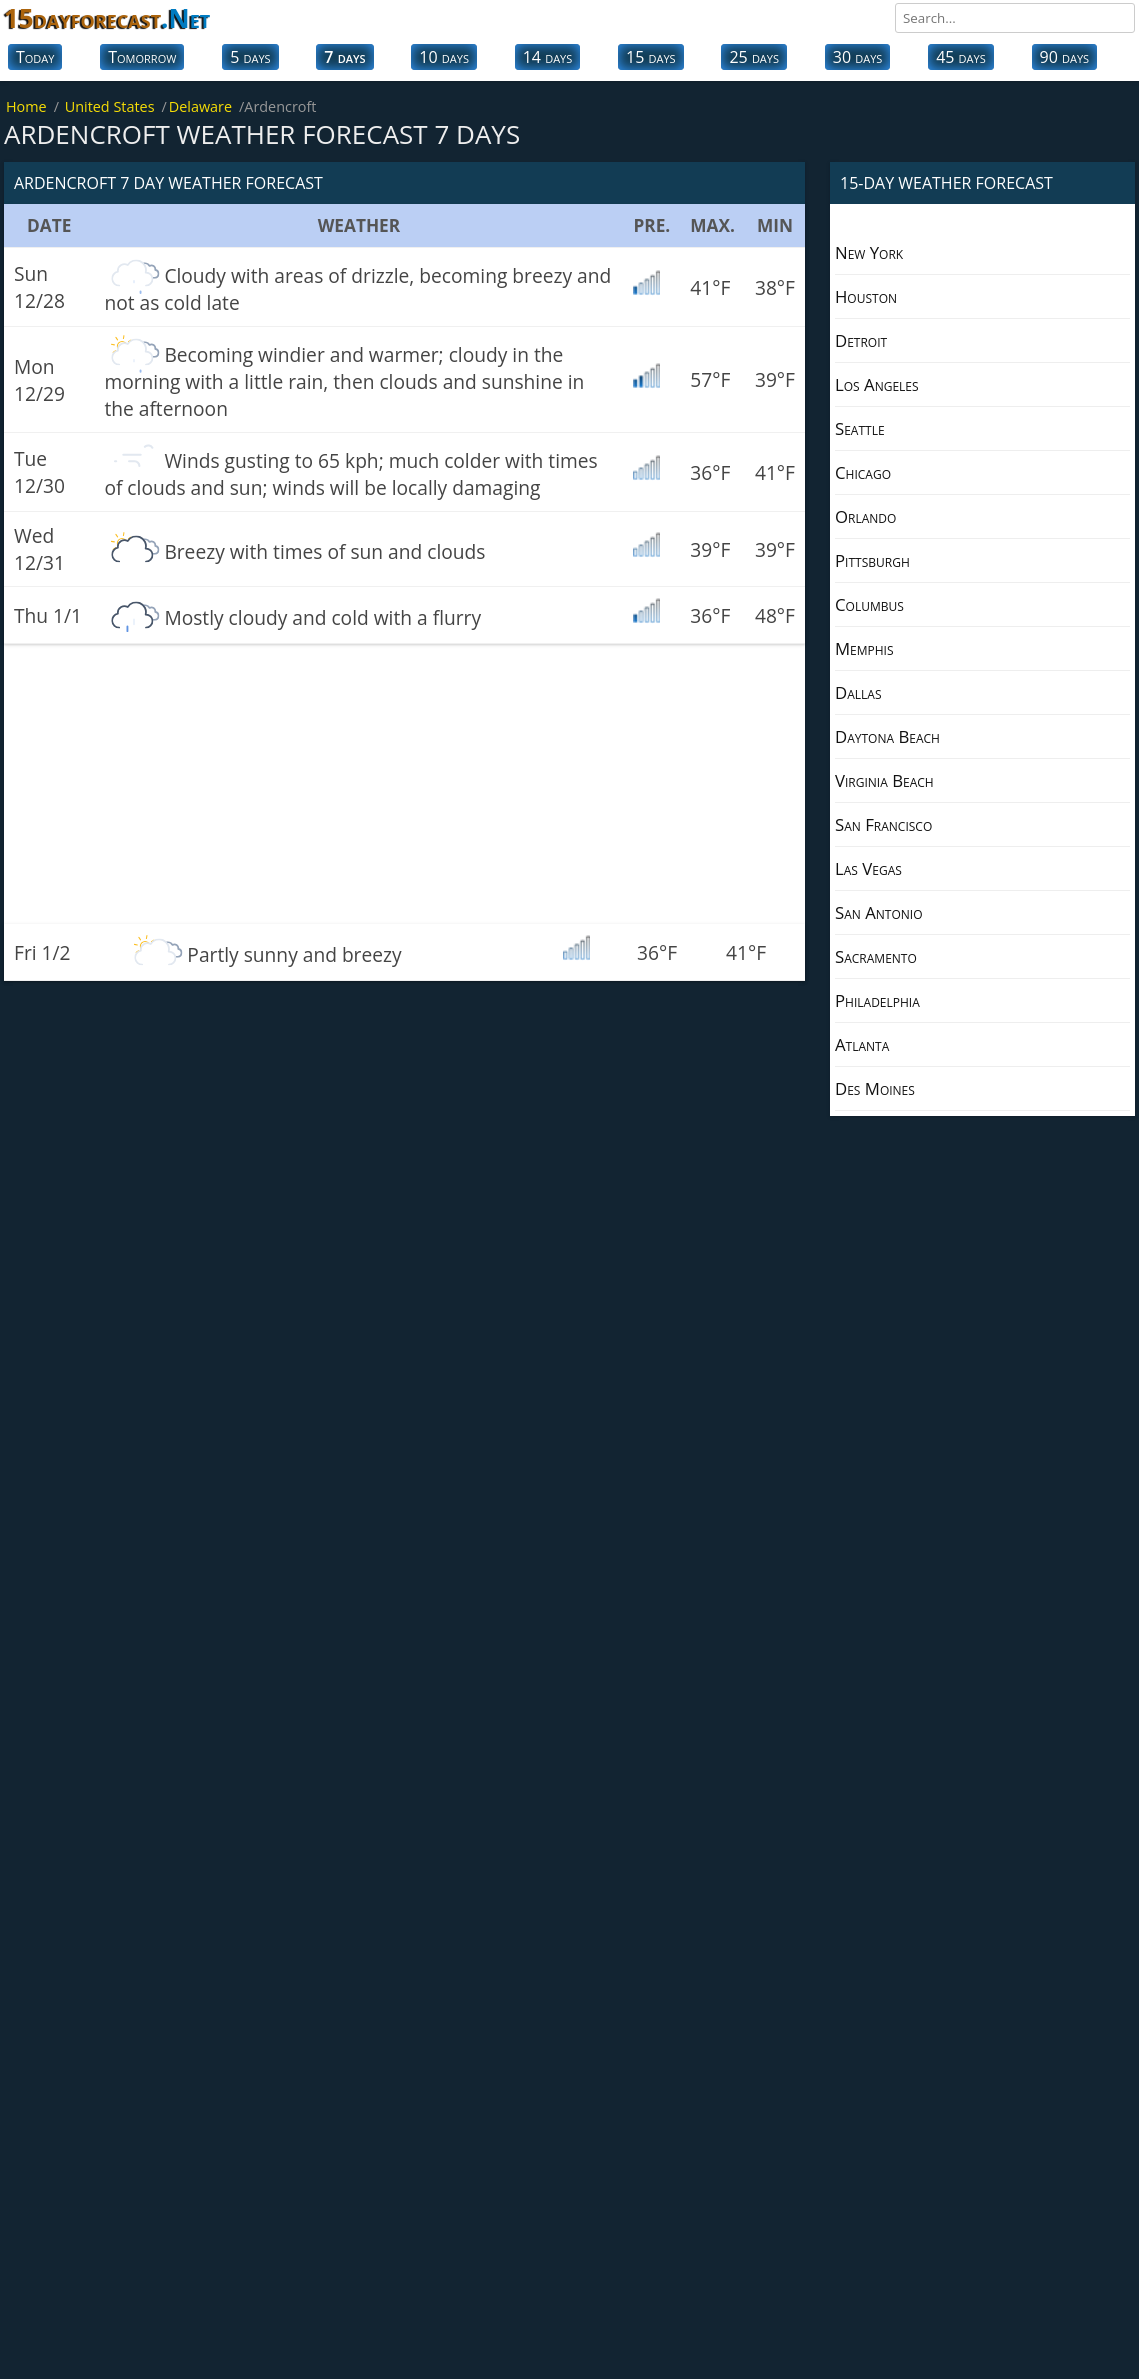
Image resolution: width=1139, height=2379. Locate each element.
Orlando (865, 516)
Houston (866, 296)
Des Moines (875, 1088)
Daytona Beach (887, 736)
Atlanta (862, 1044)
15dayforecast (107, 18)
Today (35, 57)
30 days (858, 57)
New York (869, 252)
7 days (344, 57)
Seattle (860, 428)
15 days (651, 57)
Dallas (858, 692)
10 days (444, 57)
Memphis (864, 648)
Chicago (863, 472)
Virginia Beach (884, 780)
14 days (548, 57)
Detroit (861, 340)
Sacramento (876, 956)
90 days (1065, 57)
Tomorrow (142, 57)
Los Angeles (877, 384)
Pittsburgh (872, 560)
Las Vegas (868, 868)
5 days (250, 57)
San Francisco (883, 824)
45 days (961, 57)
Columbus (869, 604)
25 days (754, 57)
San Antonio (879, 912)
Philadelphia (877, 1000)
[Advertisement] (404, 784)
